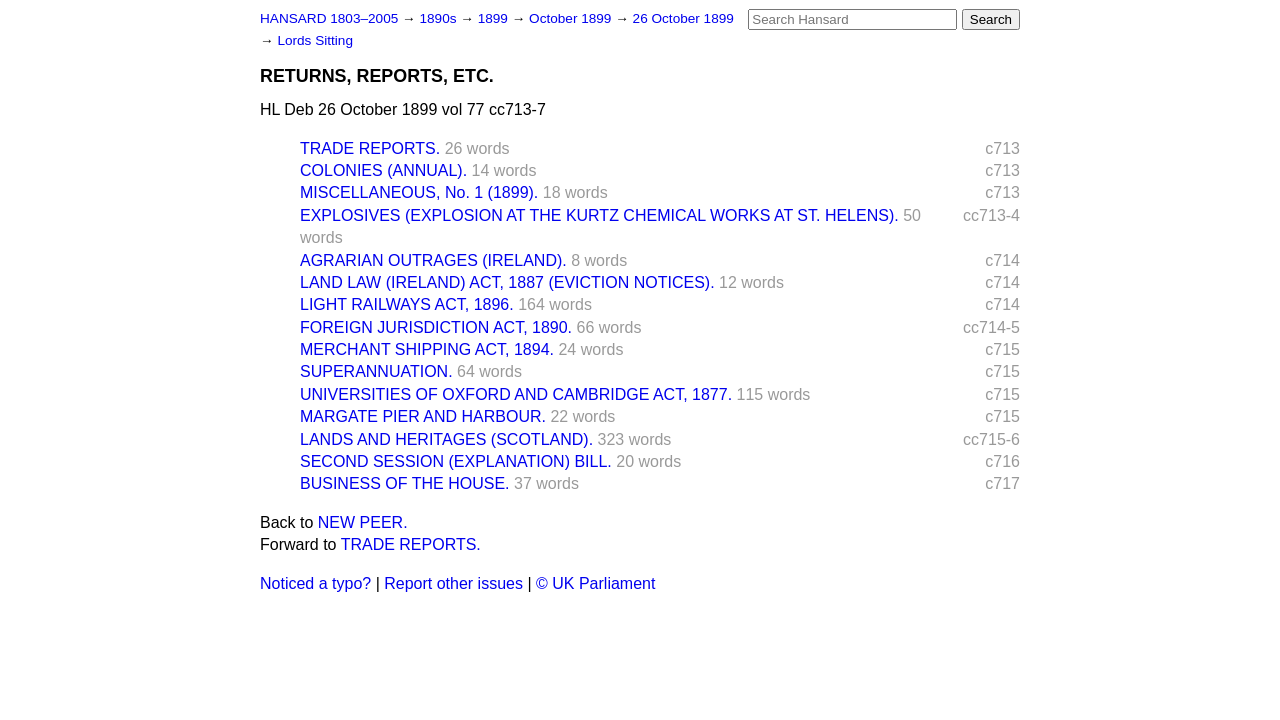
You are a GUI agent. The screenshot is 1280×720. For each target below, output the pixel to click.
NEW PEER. (363, 522)
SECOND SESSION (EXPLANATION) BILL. (456, 461)
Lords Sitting (315, 40)
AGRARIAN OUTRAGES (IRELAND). (433, 260)
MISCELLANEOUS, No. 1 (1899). (419, 192)
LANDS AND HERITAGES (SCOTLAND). (446, 439)
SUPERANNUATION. (376, 371)
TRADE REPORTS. (370, 148)
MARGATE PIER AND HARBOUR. (423, 416)
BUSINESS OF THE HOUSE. (405, 483)
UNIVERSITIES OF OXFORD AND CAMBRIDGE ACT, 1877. (516, 394)
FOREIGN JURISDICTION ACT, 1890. (436, 327)
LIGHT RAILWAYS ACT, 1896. (407, 304)
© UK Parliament (595, 583)
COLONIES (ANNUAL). (383, 170)
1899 (495, 18)
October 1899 (572, 18)
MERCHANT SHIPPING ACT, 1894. (427, 349)
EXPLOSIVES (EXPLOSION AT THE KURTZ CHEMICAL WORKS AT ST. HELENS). (599, 215)
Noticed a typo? (315, 583)
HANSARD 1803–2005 (329, 18)
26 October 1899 (683, 18)
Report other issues (453, 583)
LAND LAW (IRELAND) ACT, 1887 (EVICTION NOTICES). (507, 282)
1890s (439, 18)
